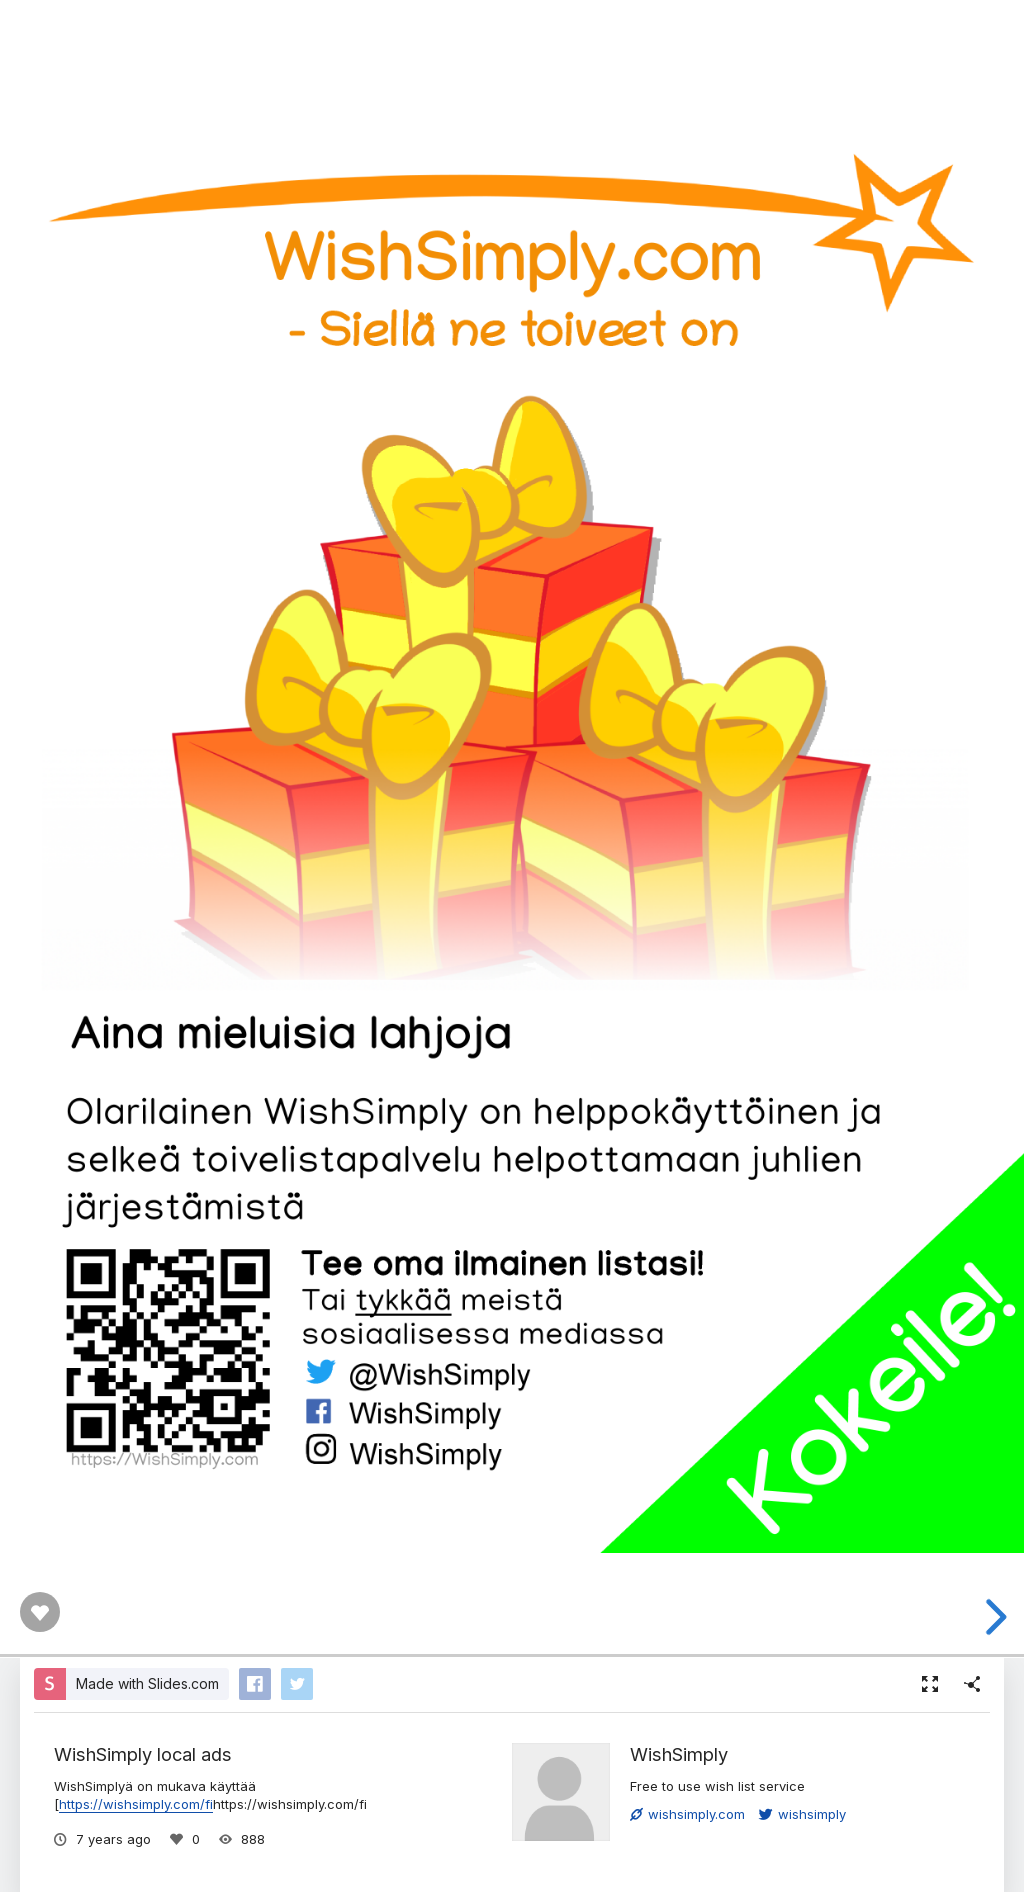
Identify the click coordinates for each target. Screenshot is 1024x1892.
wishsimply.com (687, 1814)
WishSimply (679, 1754)
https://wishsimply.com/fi (136, 1804)
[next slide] (993, 1617)
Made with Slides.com (147, 1683)
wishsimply (802, 1814)
